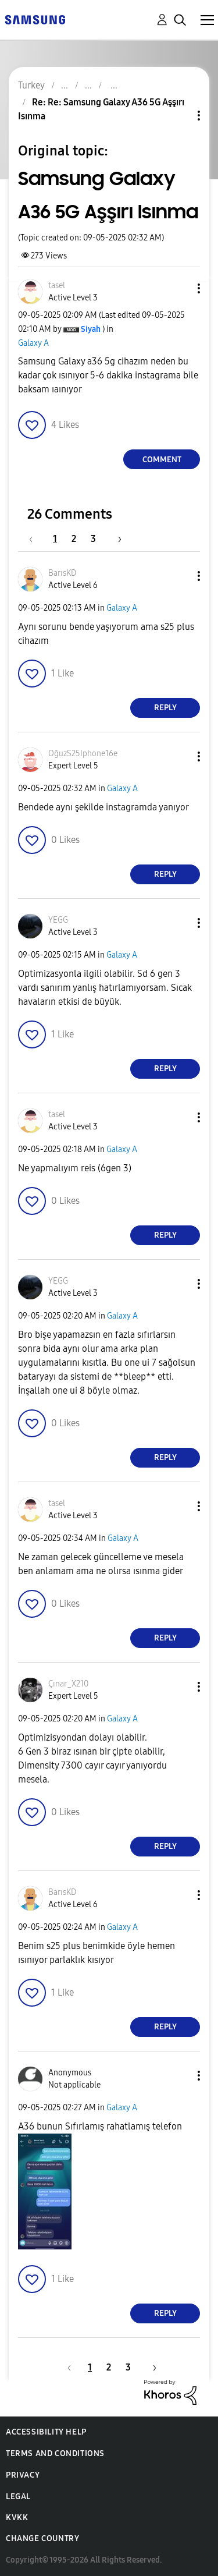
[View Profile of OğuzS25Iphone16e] (82, 754)
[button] (180, 288)
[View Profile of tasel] (56, 285)
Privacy (23, 2475)
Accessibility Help (46, 2432)
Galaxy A (33, 343)
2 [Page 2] (74, 538)
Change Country (42, 2538)
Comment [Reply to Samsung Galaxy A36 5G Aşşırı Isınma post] (161, 460)
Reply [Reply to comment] (165, 708)
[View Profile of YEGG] (58, 920)
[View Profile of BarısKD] (62, 573)
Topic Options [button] (179, 116)
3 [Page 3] (93, 538)
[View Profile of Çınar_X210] (68, 1684)
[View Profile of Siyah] (91, 329)
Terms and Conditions (55, 2453)
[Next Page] (115, 539)
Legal (18, 2496)
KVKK (17, 2517)
